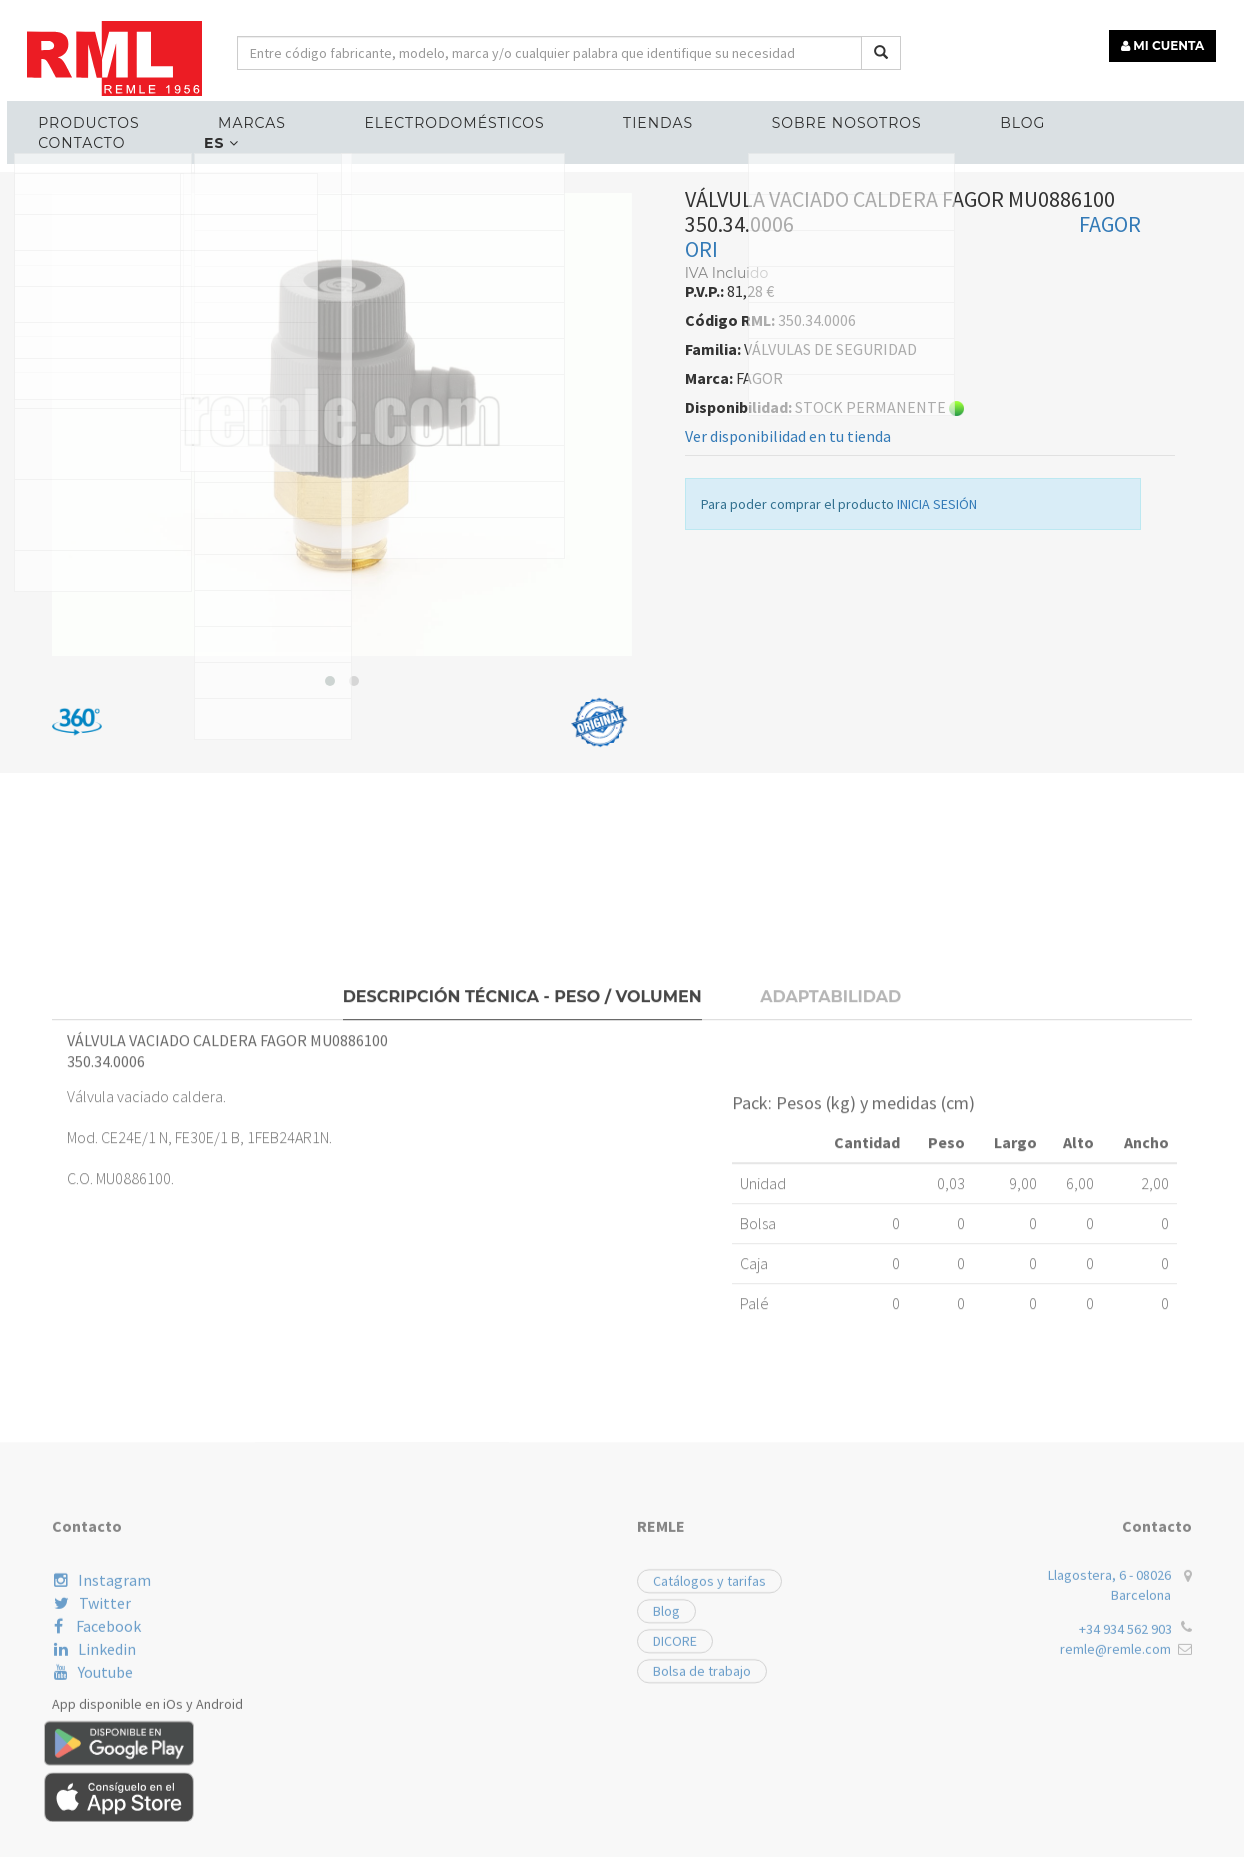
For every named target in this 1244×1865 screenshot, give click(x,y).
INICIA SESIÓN (937, 724)
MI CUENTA (1170, 37)
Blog (935, 116)
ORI (701, 469)
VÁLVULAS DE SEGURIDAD (381, 370)
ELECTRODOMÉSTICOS (421, 116)
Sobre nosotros (778, 116)
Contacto (1062, 116)
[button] (330, 901)
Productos (90, 116)
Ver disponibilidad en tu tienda (788, 656)
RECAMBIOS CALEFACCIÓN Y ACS (169, 370)
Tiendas (607, 116)
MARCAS (237, 116)
